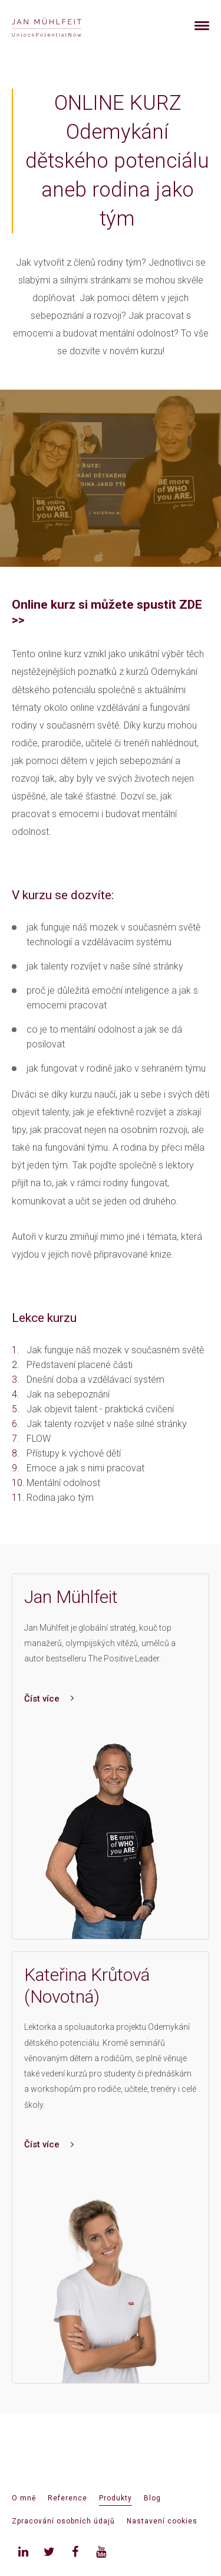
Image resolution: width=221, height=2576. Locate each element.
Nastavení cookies (162, 2521)
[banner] (60, 26)
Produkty (115, 2498)
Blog (152, 2498)
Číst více (49, 1698)
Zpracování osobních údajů (63, 2521)
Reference (67, 2498)
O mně (24, 2498)
